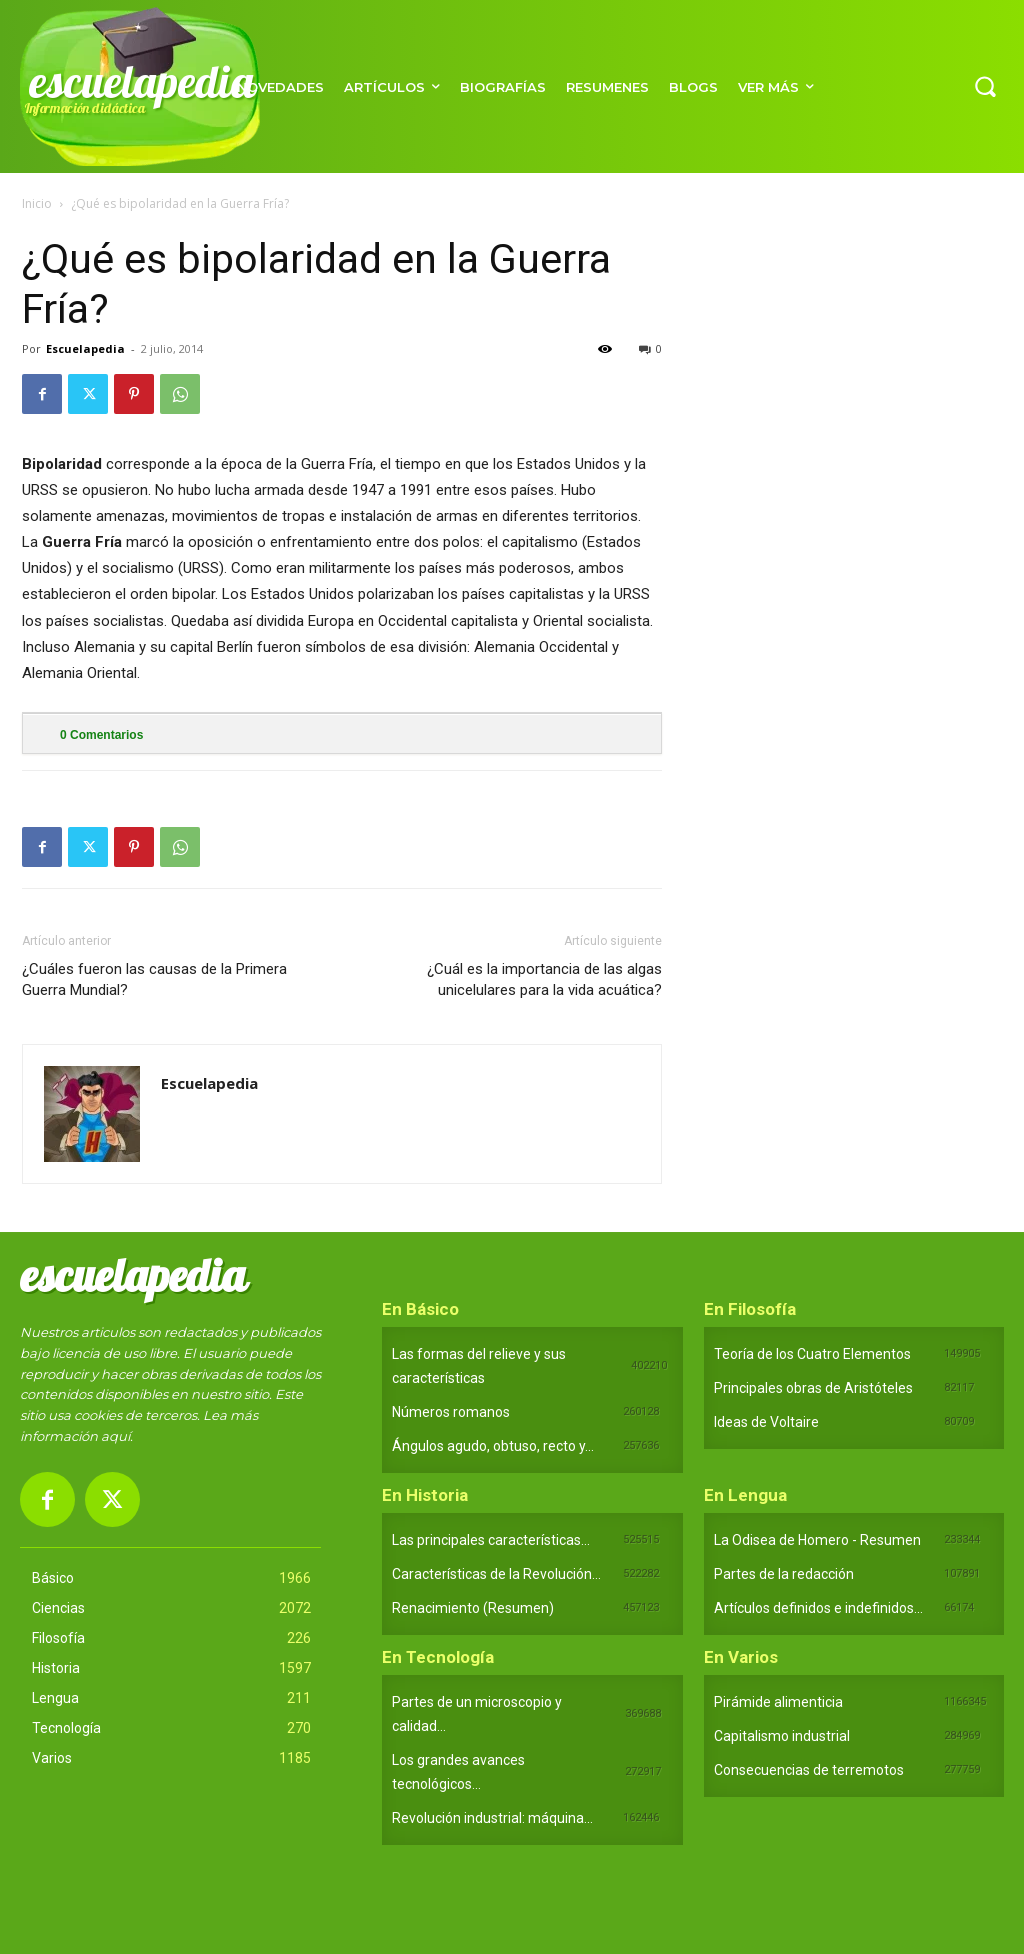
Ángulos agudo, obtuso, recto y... (493, 1446)
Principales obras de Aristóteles (813, 1388)
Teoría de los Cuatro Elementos (812, 1354)
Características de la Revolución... (496, 1574)
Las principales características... (491, 1540)
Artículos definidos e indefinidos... (818, 1608)
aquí (115, 1436)
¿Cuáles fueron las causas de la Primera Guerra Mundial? (154, 979)
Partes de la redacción (784, 1574)
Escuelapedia (85, 348)
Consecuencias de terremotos (809, 1770)
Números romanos (451, 1412)
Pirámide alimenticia (778, 1702)
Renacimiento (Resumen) (473, 1608)
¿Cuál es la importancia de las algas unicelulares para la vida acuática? (544, 979)
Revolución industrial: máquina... (492, 1818)
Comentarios (101, 735)
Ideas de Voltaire (766, 1422)
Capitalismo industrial (782, 1736)
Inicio (37, 203)
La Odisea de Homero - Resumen (817, 1540)
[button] (985, 86)
